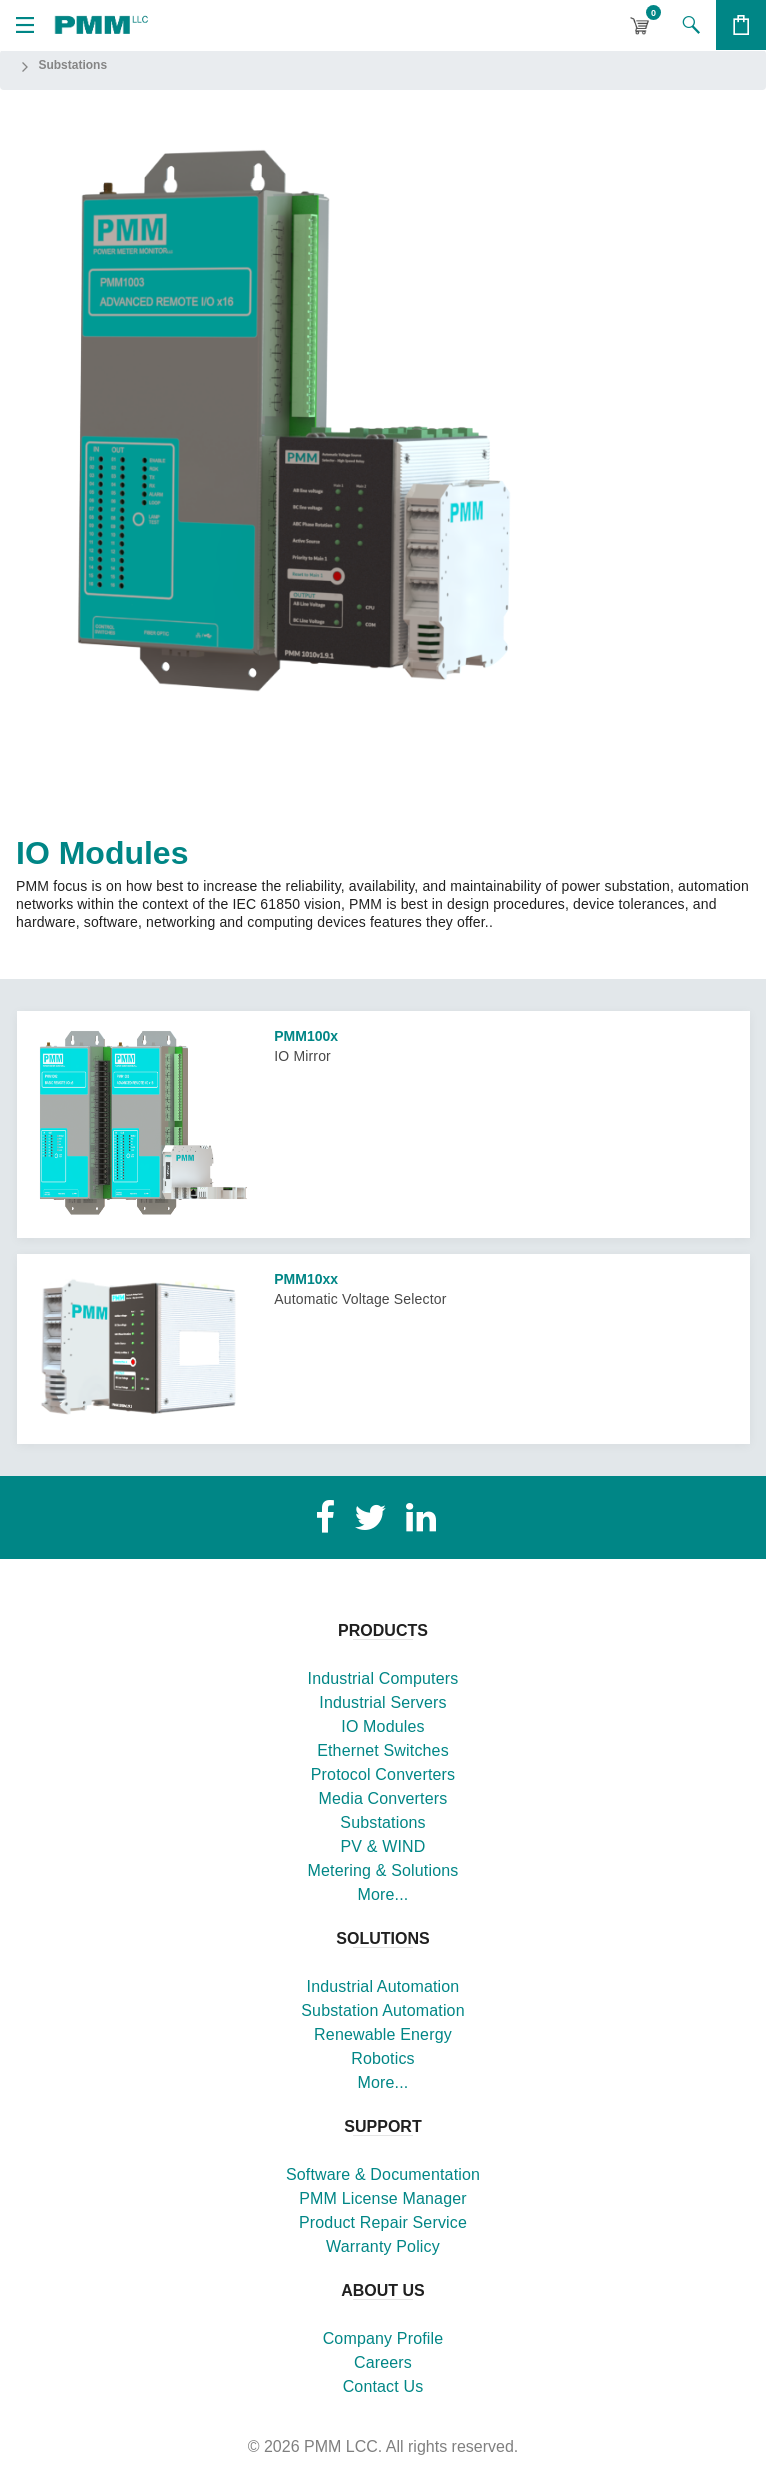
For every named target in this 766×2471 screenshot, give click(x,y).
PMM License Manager (383, 2198)
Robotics (383, 2058)
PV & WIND (382, 1846)
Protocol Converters (383, 1774)
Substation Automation (382, 2010)
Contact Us (383, 2386)
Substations (382, 1822)
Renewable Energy (383, 2034)
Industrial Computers (383, 1678)
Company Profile (383, 2338)
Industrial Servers (382, 1702)
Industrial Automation (383, 1986)
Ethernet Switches (383, 1750)
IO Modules (382, 1726)
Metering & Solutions (383, 1870)
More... (383, 1894)
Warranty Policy (383, 2246)
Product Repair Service (383, 2222)
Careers (383, 2362)
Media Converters (383, 1798)
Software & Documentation (383, 2174)
